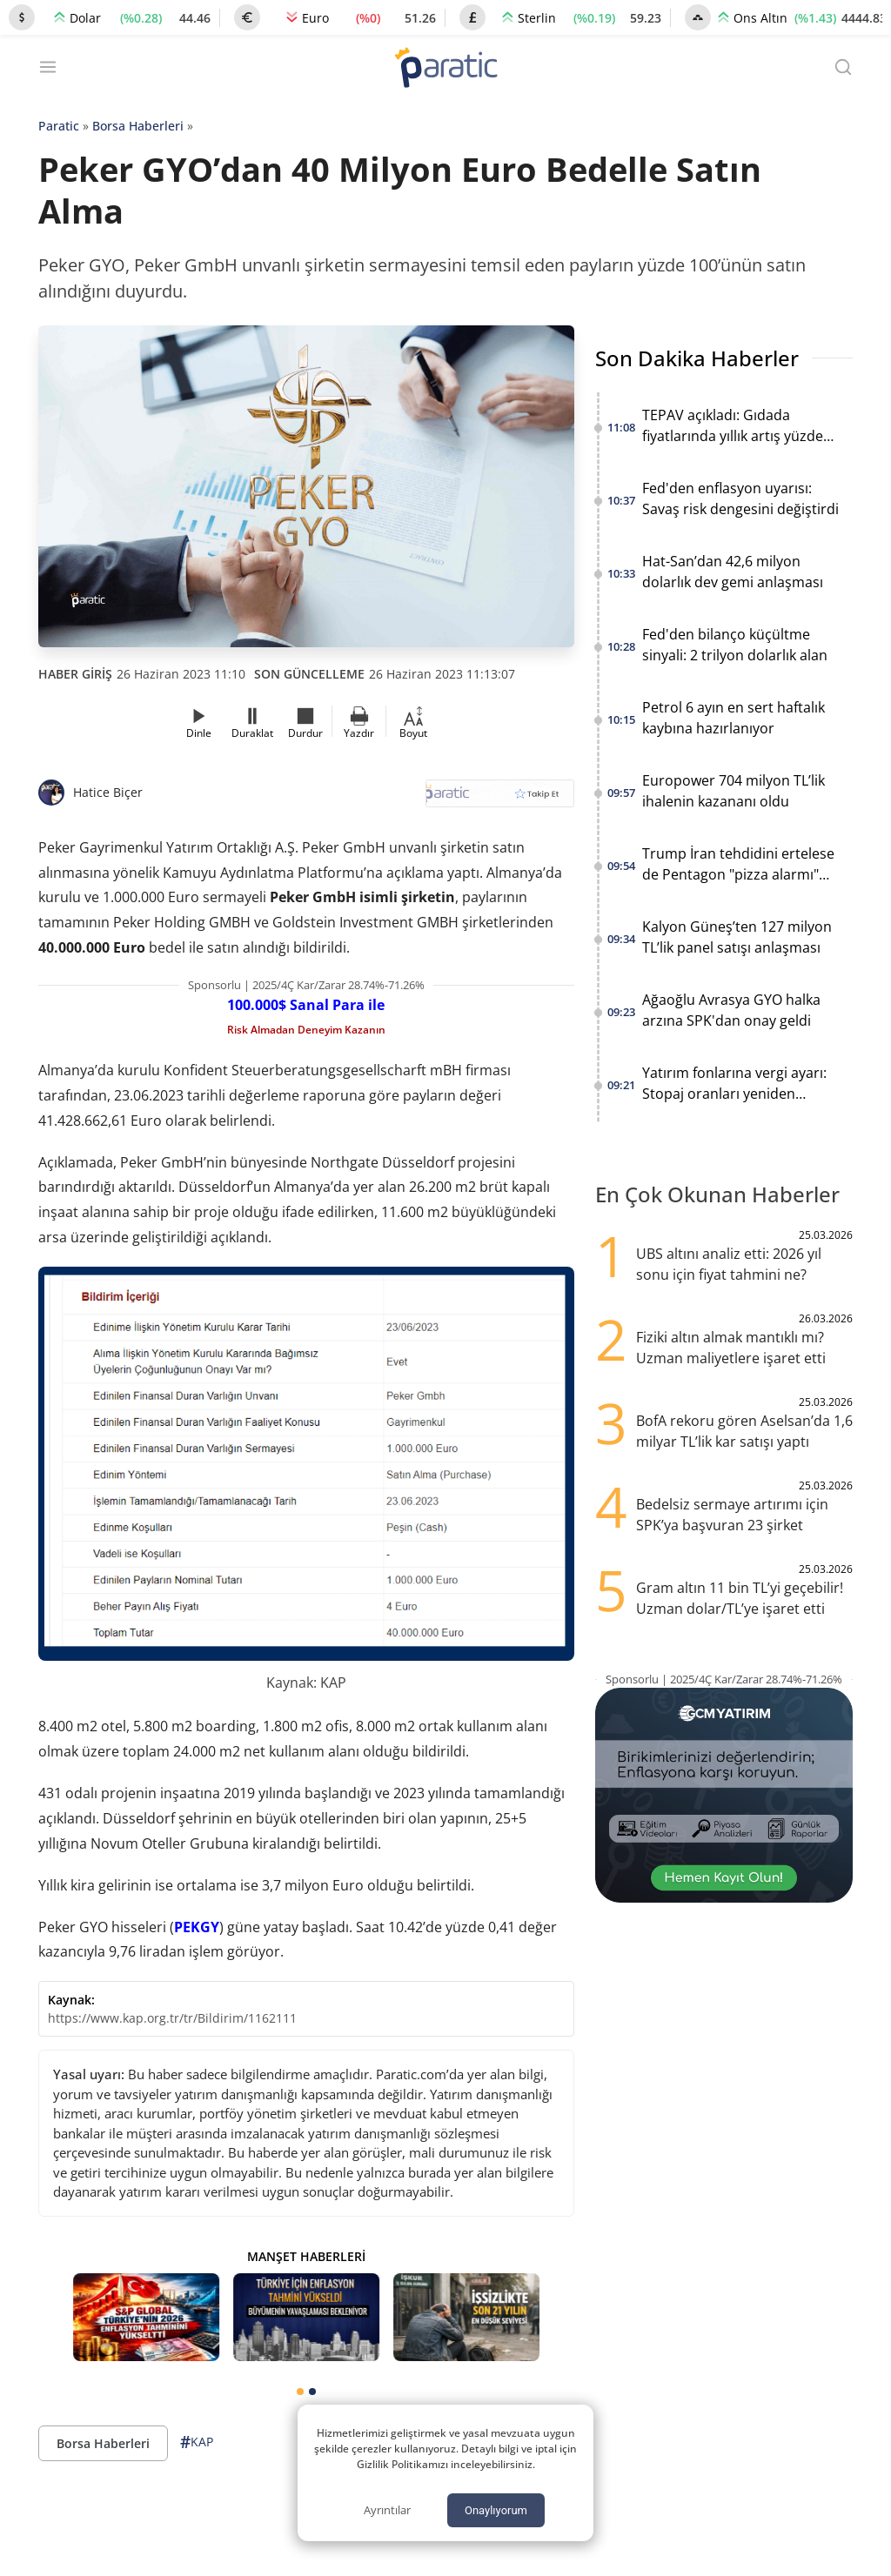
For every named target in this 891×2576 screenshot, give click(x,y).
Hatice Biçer (108, 792)
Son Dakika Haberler (697, 358)
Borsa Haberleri (138, 125)
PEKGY (196, 1927)
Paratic (58, 125)
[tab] (300, 2391)
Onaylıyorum (496, 2510)
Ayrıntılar (387, 2510)
